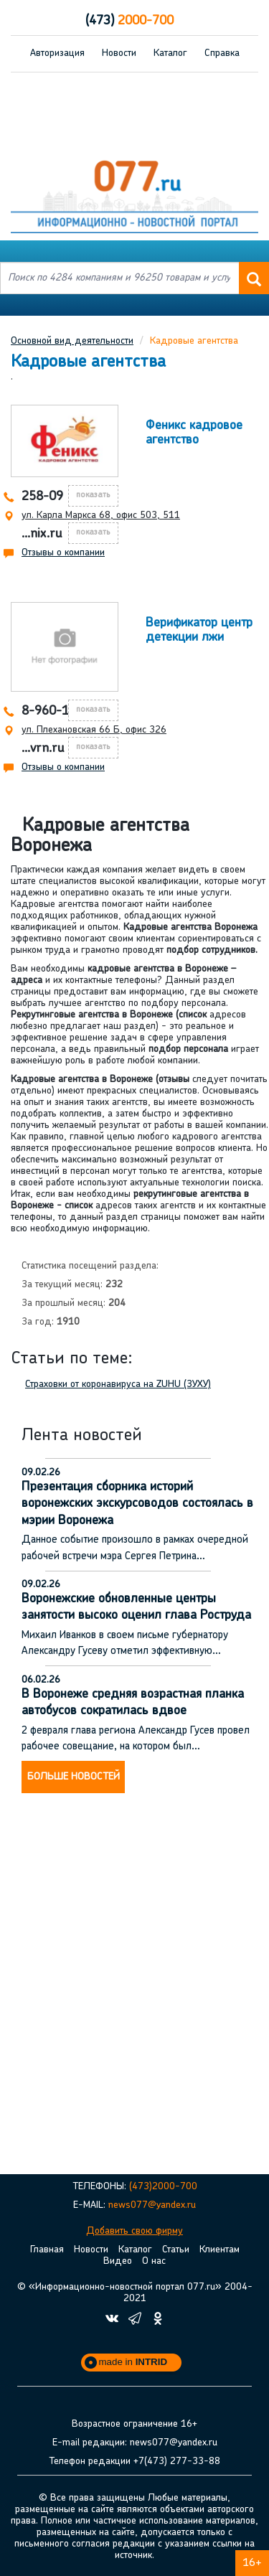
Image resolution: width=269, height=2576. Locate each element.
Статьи (175, 2249)
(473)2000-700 (163, 2186)
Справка (222, 53)
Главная (47, 2249)
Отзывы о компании (63, 552)
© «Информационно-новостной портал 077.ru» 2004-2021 (135, 2293)
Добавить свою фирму (134, 2231)
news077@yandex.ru (152, 2205)
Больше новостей (73, 1777)
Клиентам (219, 2249)
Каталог (170, 53)
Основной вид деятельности (72, 341)
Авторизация (57, 53)
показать (93, 495)
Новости (119, 53)
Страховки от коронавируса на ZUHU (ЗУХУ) (118, 1384)
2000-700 (129, 21)
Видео (117, 2261)
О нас (154, 2261)
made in (133, 2361)
